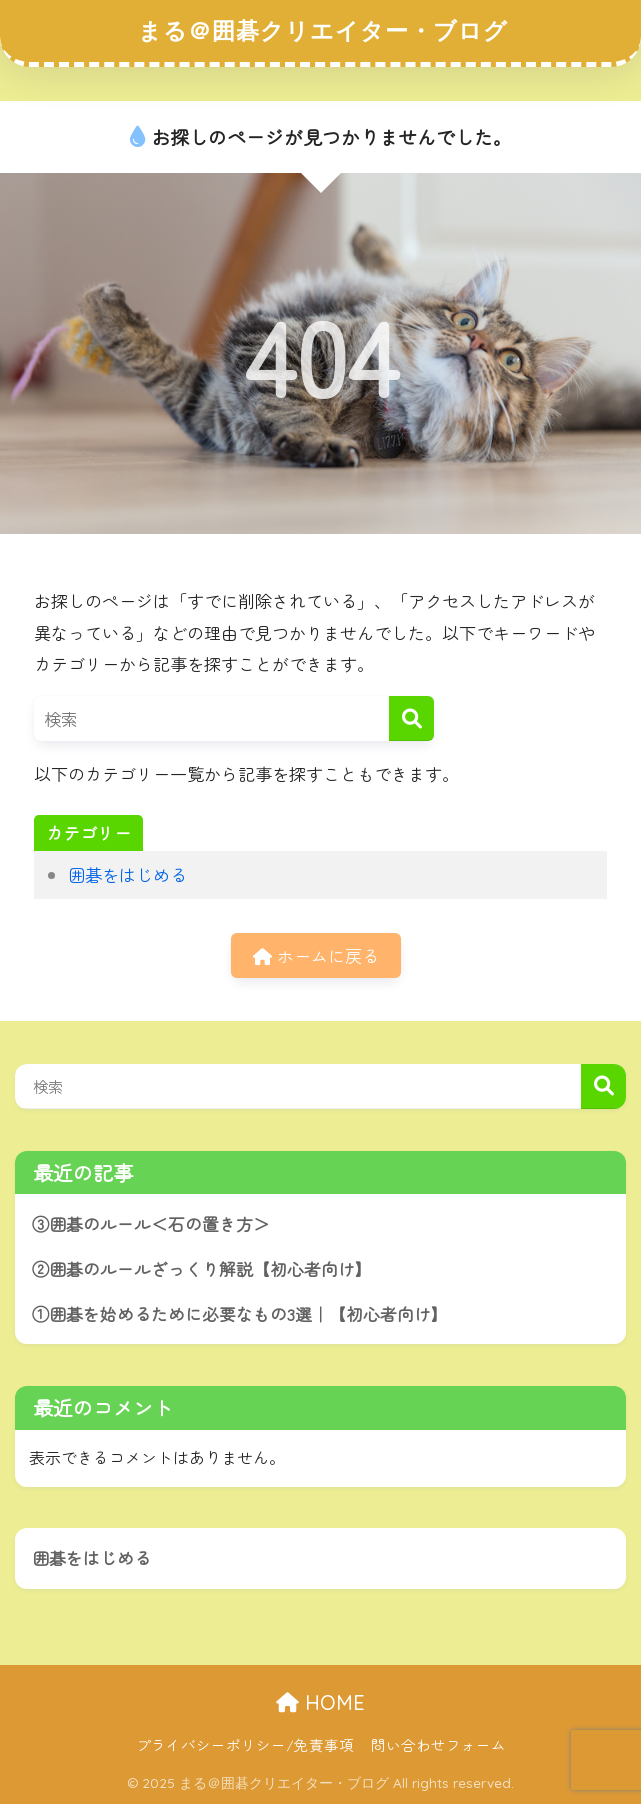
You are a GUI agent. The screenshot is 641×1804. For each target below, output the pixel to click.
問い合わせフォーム (438, 1744)
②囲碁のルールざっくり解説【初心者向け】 (202, 1269)
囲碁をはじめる (127, 874)
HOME (320, 1702)
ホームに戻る (316, 955)
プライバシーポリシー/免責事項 (245, 1744)
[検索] (411, 718)
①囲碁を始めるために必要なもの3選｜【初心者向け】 (240, 1314)
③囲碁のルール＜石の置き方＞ (151, 1224)
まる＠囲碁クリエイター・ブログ (323, 30)
